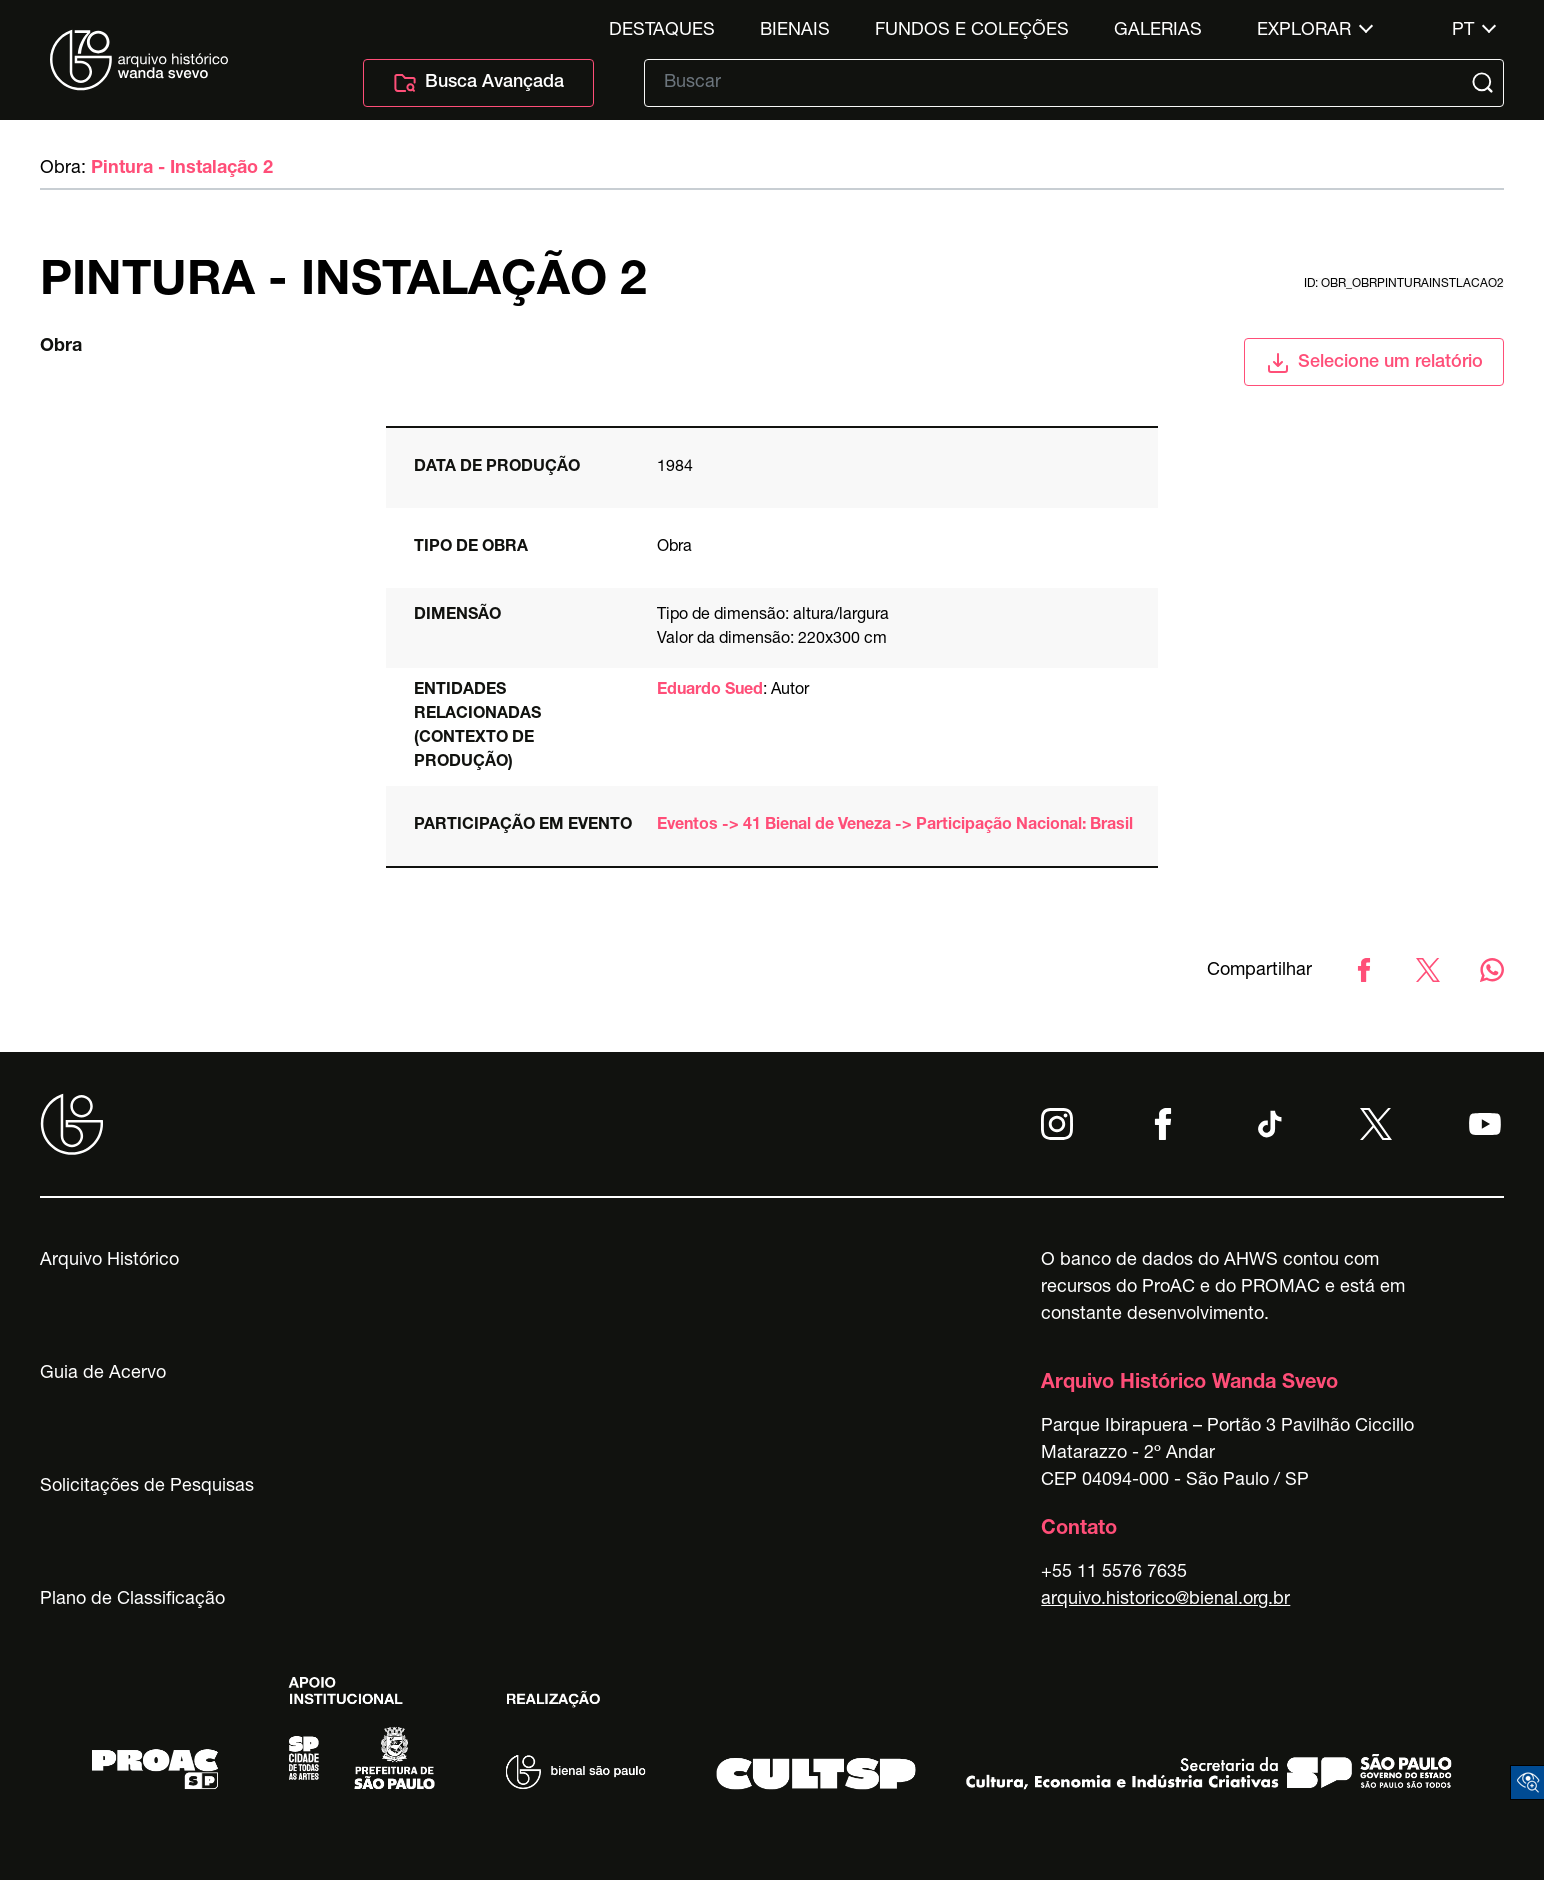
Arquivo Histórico (109, 1261)
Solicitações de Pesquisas (147, 1487)
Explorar (1304, 31)
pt (1463, 31)
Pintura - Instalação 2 (182, 169)
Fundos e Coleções (972, 31)
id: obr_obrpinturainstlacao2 (1404, 284)
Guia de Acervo (103, 1374)
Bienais (795, 31)
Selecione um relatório (1374, 363)
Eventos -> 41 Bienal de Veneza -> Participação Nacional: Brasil (895, 826)
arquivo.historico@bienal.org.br (1165, 1600)
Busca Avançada (478, 83)
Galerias (1158, 31)
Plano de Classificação (132, 1600)
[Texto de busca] (1060, 83)
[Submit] (1485, 83)
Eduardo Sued (710, 691)
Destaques (662, 31)
